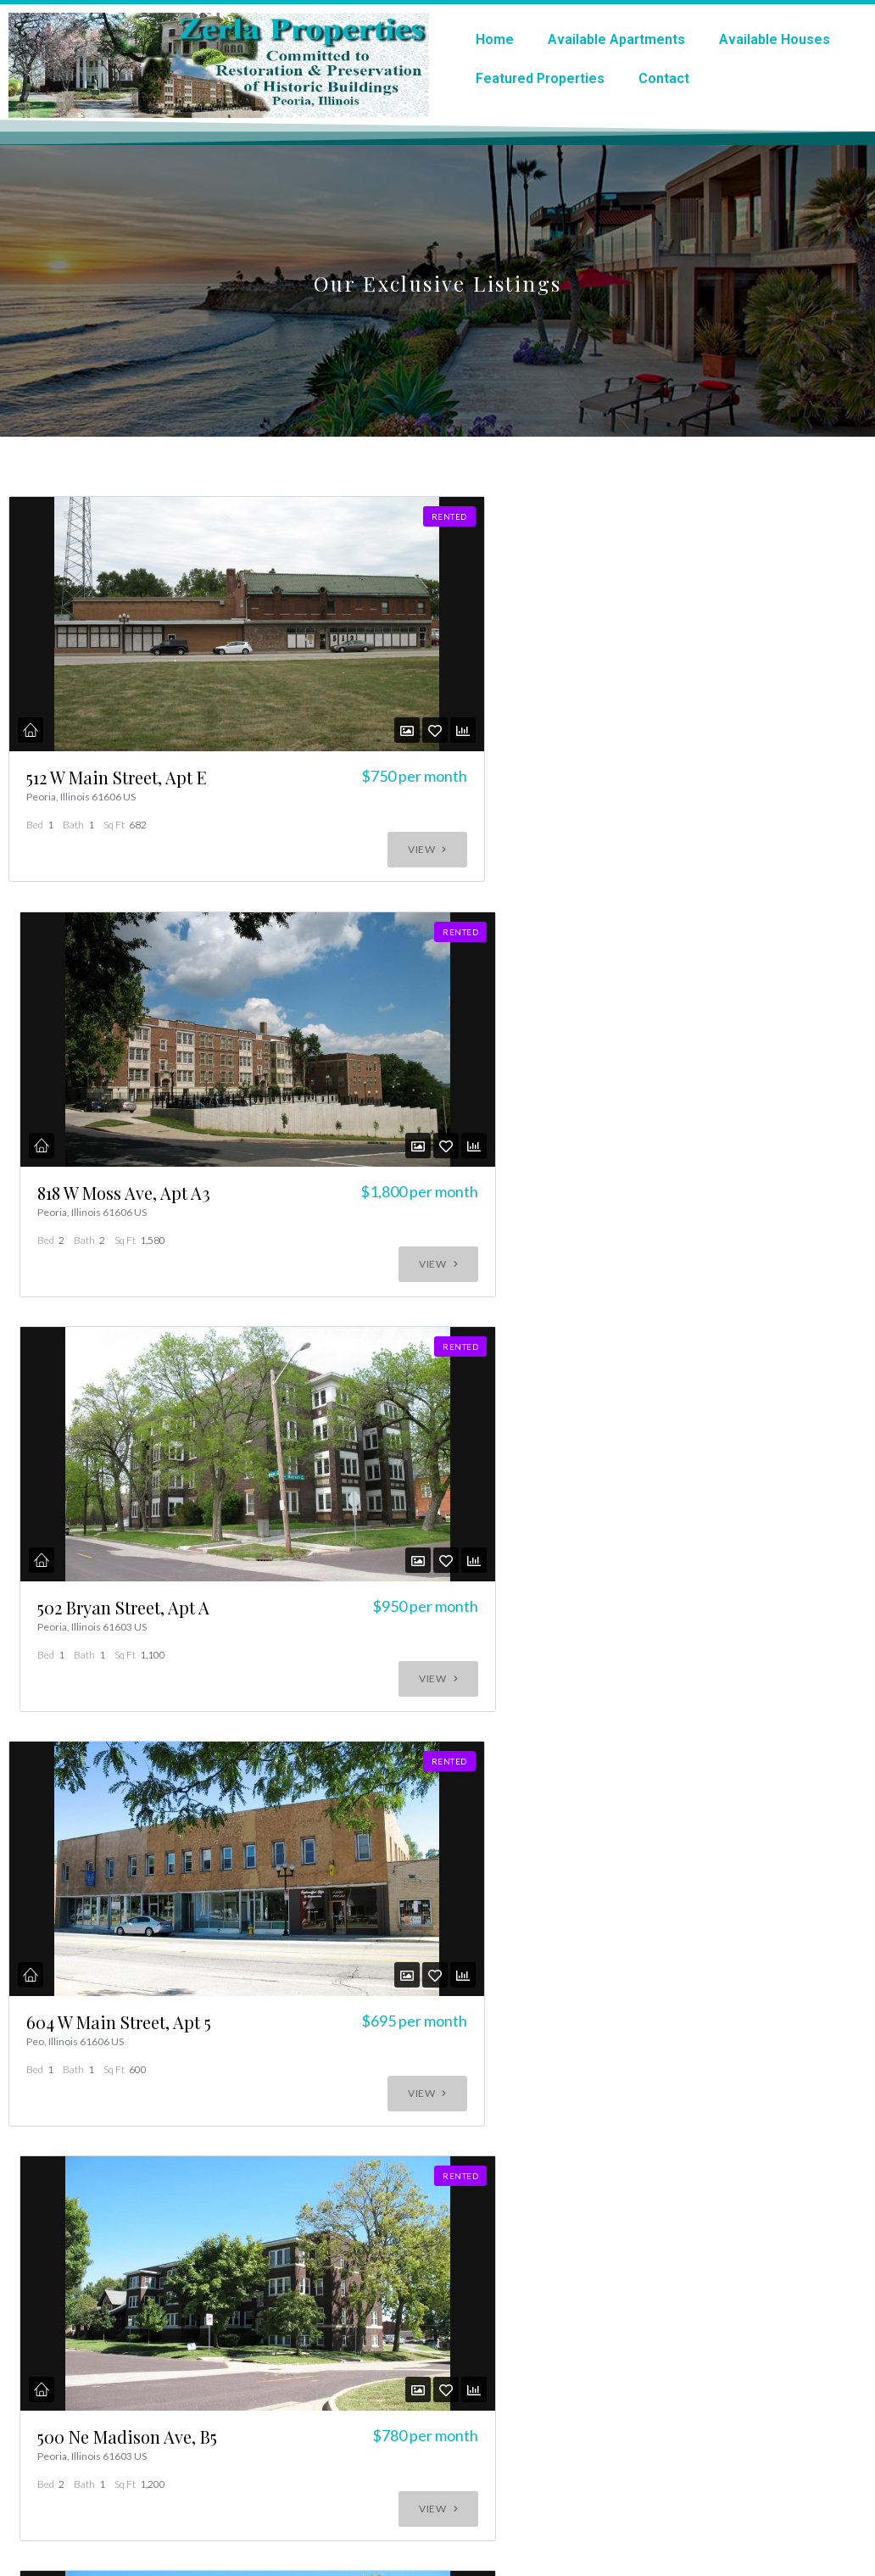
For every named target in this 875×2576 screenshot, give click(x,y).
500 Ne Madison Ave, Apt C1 (77, 1839)
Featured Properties (540, 78)
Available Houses (774, 39)
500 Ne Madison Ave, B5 (369, 1393)
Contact (663, 78)
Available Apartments (616, 39)
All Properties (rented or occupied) (153, 1953)
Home (495, 39)
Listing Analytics (107, 1936)
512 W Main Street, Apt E (73, 959)
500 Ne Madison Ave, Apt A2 (661, 1393)
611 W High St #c (660, 1829)
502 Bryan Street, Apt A (657, 959)
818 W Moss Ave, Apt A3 (361, 959)
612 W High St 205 (369, 1829)
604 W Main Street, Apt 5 (71, 1383)
